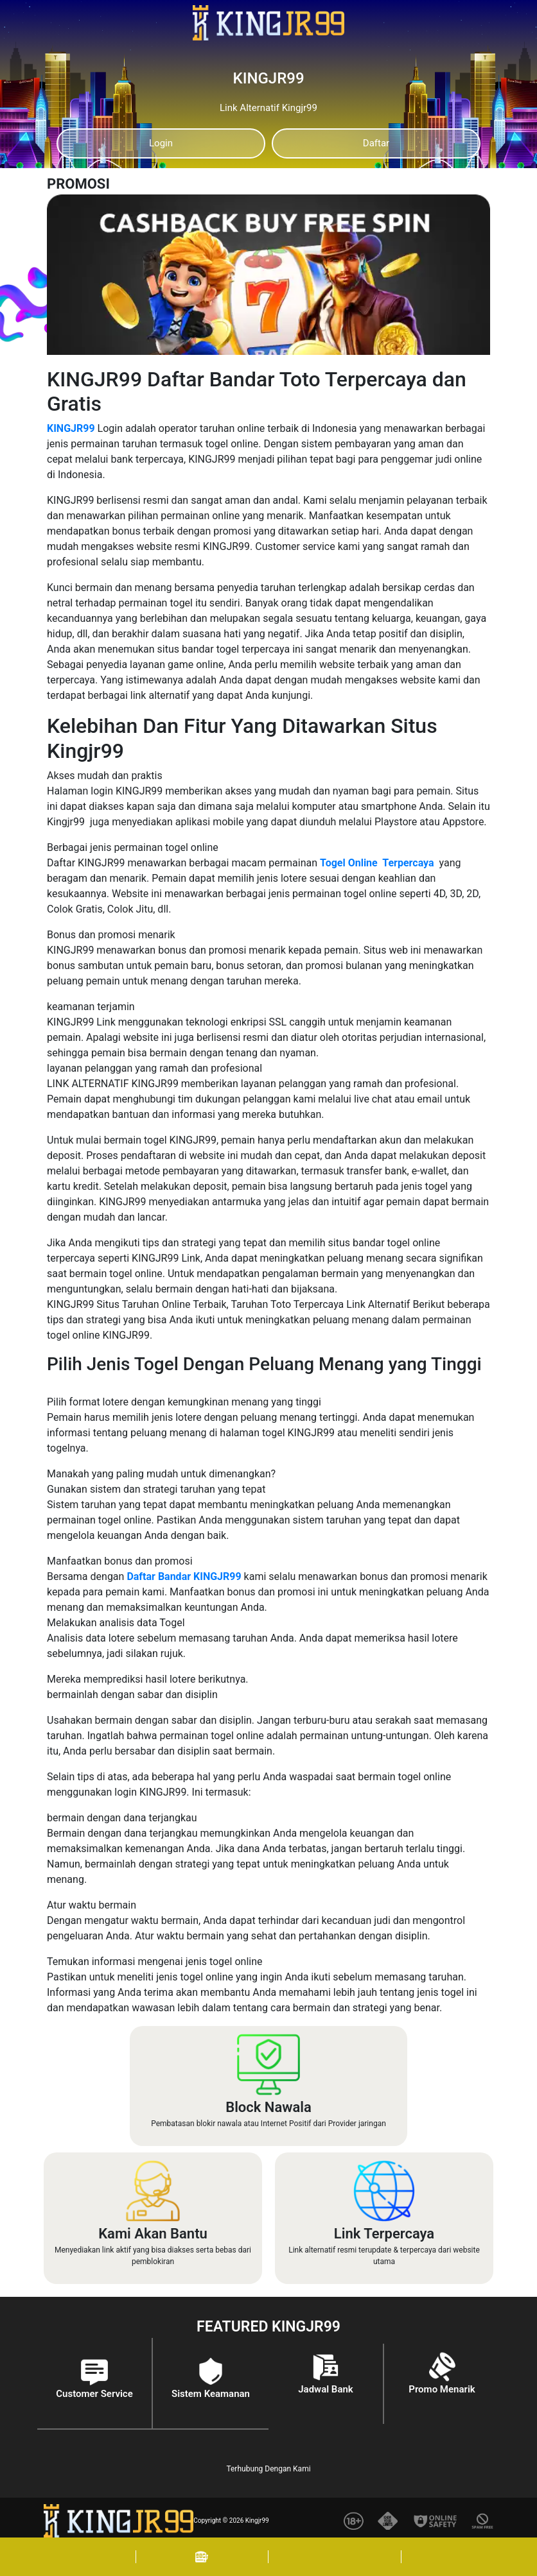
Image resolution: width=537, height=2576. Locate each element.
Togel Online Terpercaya (377, 863)
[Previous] (243, 211)
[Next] (467, 211)
